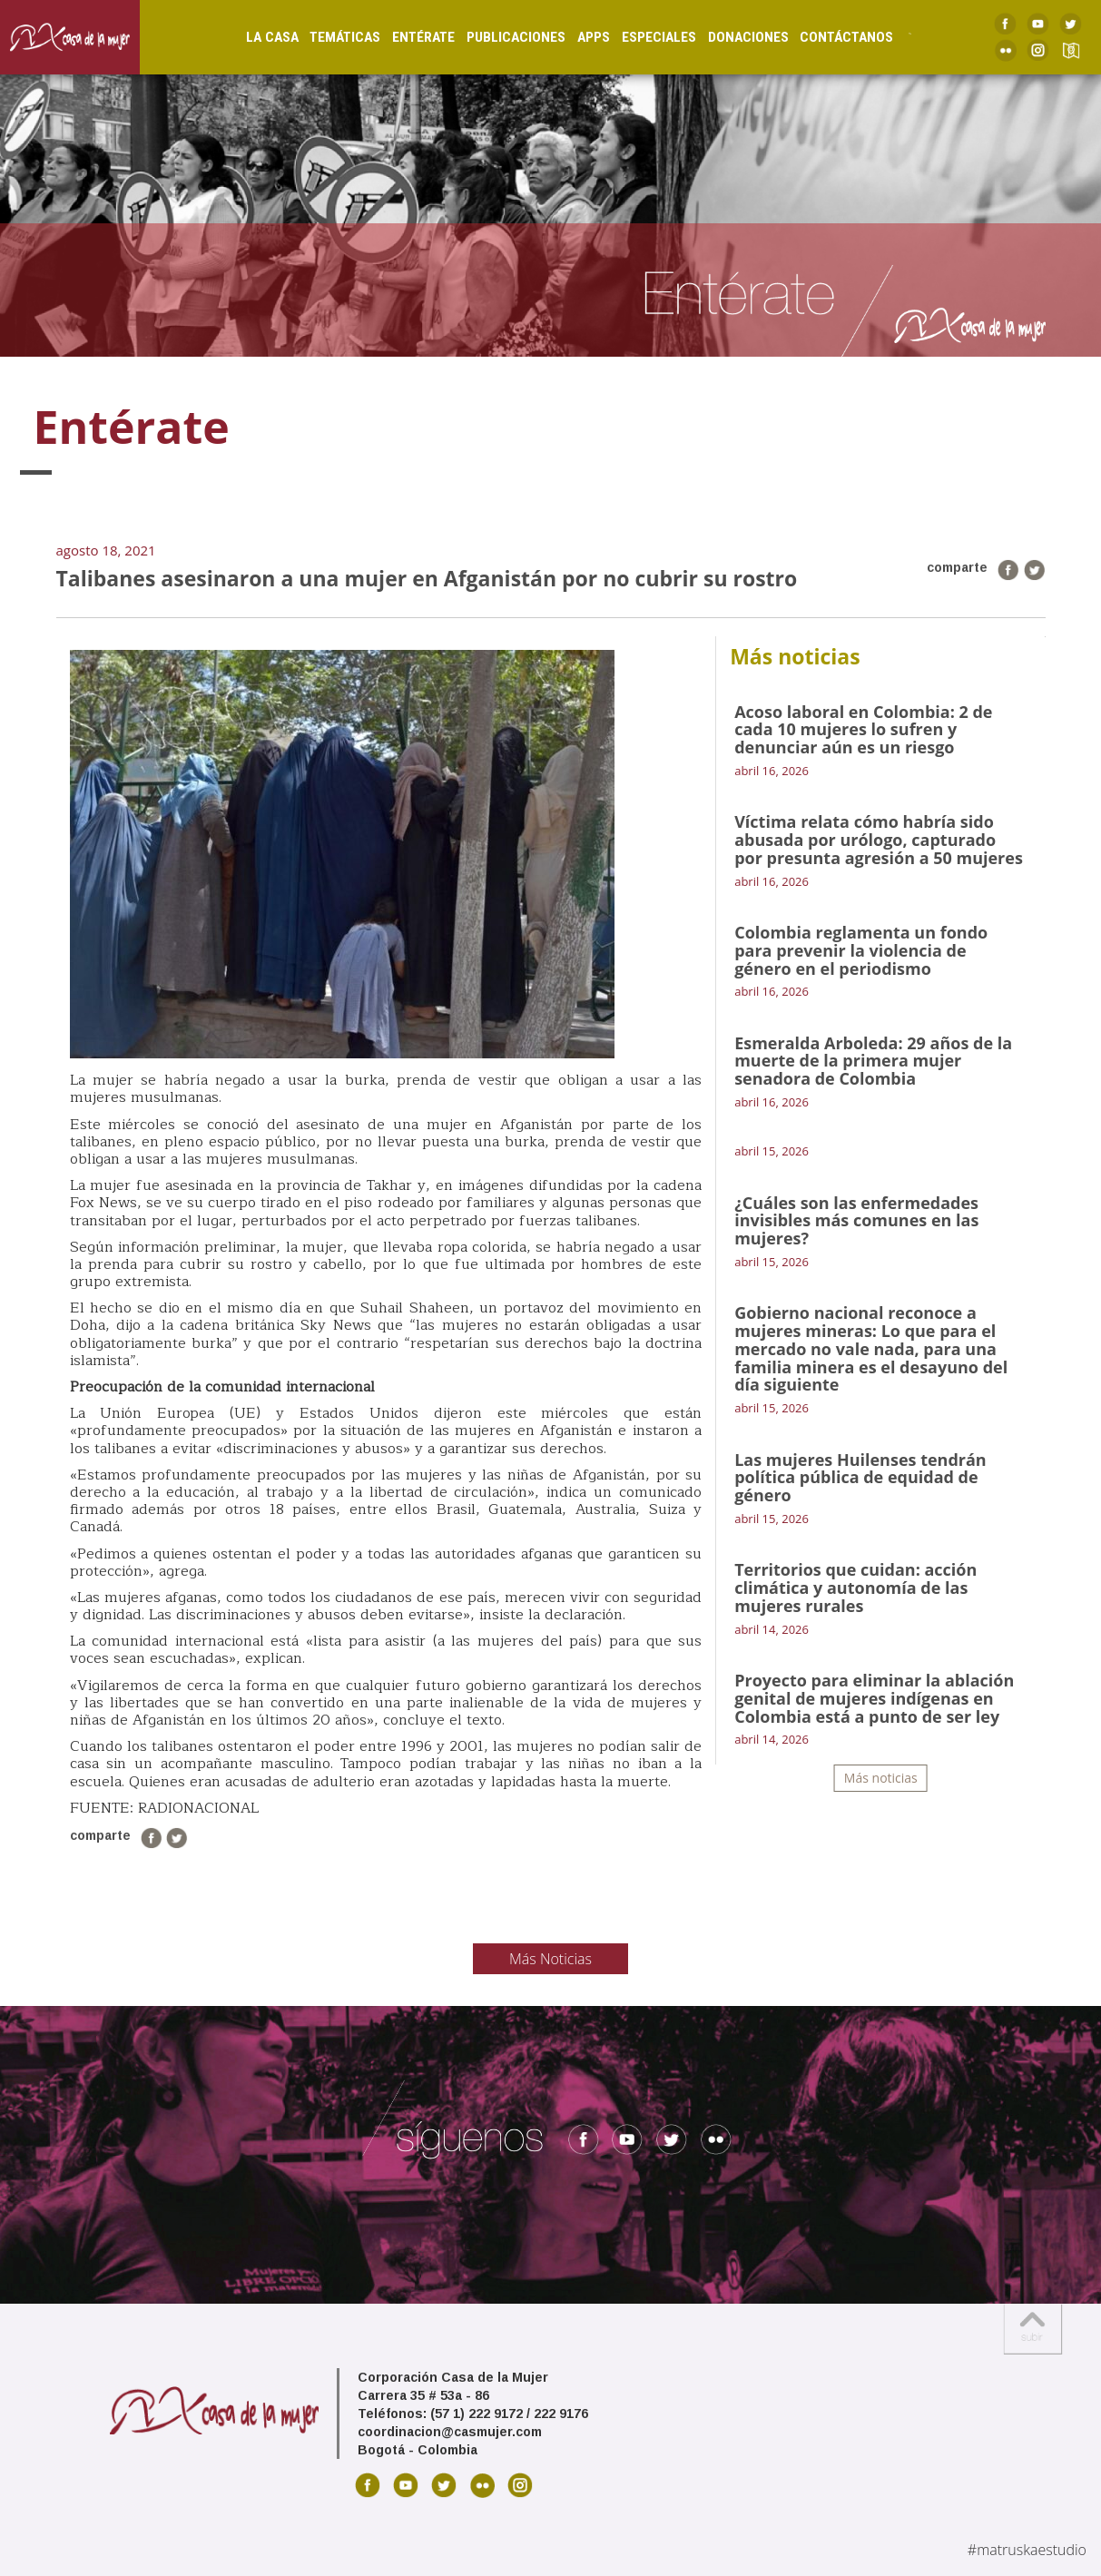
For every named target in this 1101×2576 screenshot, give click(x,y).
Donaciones (731, 37)
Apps (576, 37)
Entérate (407, 37)
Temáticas (328, 37)
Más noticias (881, 1777)
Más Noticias (550, 1959)
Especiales (642, 37)
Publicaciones (499, 37)
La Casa (255, 37)
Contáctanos (830, 37)
